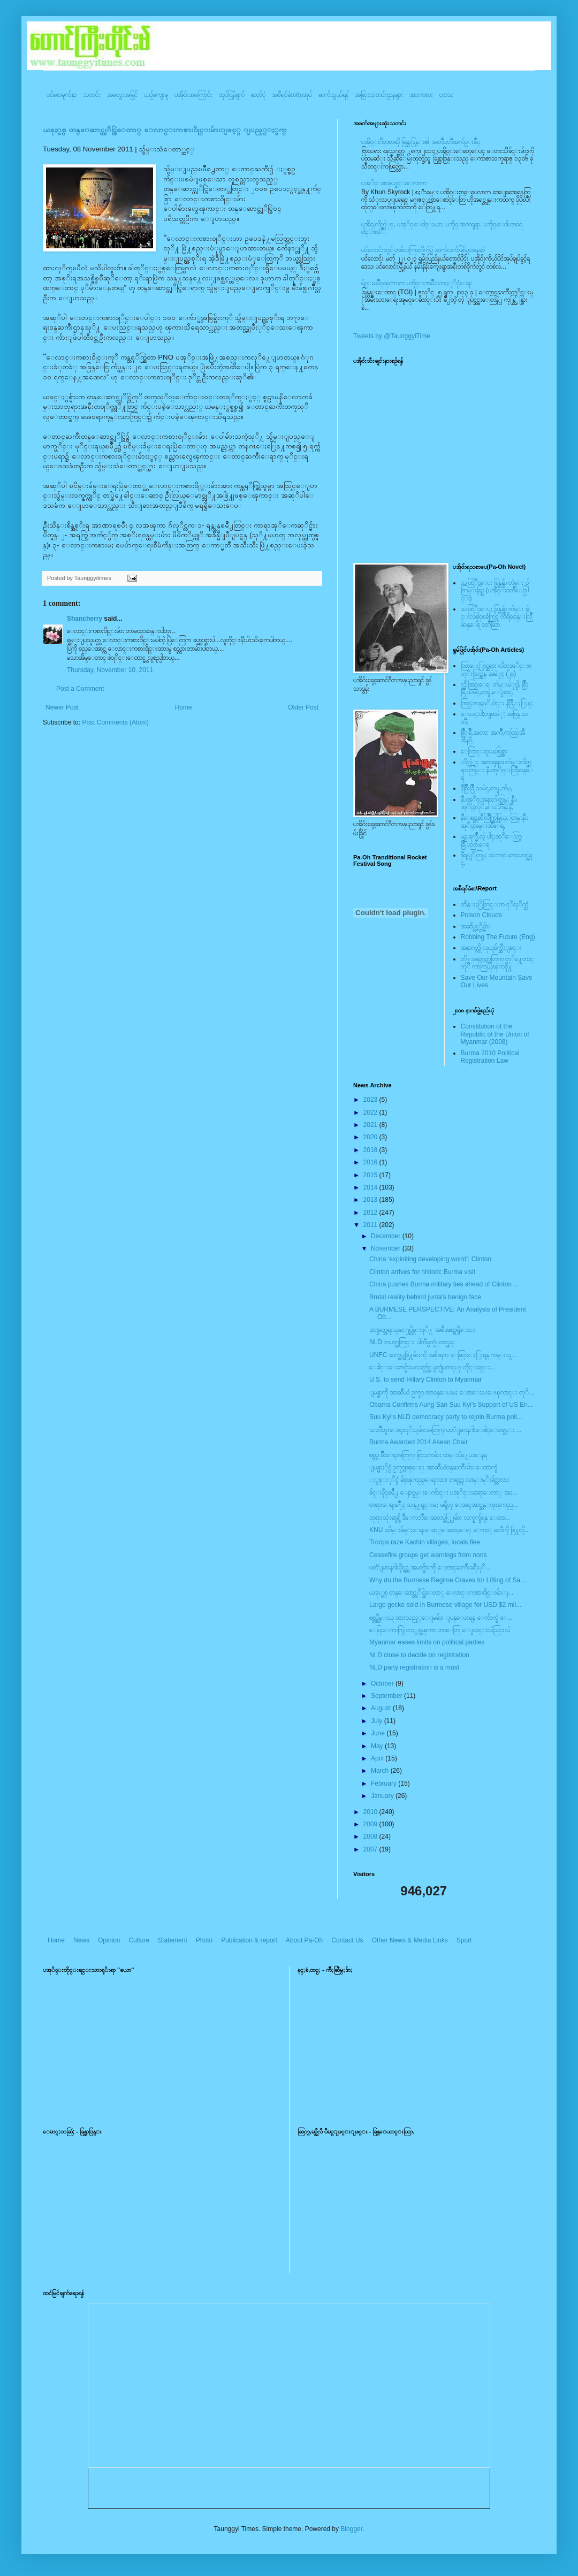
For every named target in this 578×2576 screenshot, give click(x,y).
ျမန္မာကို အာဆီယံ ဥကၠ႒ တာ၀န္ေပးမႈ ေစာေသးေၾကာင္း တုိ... (451, 1392)
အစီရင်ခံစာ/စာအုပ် (292, 94)
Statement (172, 1940)
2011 (371, 1225)
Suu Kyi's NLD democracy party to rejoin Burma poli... (445, 1417)
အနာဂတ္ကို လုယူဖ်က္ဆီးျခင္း (491, 947)
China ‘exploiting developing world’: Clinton (430, 1259)
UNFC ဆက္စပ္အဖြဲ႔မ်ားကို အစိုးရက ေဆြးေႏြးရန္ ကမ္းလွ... (442, 1355)
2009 (371, 1824)
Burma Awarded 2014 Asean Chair (418, 1442)
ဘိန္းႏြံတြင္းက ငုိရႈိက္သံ (494, 904)
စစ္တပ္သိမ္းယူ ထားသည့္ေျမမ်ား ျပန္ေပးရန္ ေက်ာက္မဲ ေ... (441, 1617)
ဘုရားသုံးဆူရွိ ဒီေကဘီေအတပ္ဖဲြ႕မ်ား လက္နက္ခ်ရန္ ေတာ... (439, 1517)
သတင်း (92, 94)
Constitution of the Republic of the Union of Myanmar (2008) (495, 1034)
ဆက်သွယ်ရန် (333, 94)
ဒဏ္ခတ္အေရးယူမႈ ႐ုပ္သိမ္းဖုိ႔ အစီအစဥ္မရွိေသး (422, 1329)
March (381, 1770)
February (384, 1783)
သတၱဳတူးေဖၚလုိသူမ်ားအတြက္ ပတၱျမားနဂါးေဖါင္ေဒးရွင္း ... (445, 1430)
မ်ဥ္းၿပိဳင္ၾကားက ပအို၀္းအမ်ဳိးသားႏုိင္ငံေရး (416, 283)
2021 (371, 1125)
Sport (464, 1940)
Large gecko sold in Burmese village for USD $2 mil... (445, 1605)
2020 (371, 1137)
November (386, 1248)
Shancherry (84, 618)
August (382, 1708)
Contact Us (347, 1940)
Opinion (109, 1940)
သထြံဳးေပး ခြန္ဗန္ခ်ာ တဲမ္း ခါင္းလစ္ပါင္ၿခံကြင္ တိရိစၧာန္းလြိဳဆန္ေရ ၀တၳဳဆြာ (496, 616)
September (387, 1695)
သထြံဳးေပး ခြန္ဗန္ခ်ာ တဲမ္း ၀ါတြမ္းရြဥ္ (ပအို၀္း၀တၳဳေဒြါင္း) (495, 590)
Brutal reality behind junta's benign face (425, 1297)
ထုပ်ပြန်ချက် (232, 94)
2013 (371, 1199)
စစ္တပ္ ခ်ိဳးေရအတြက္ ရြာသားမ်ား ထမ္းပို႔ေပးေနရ (428, 1455)
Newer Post (62, 707)
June (378, 1733)
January (383, 1796)
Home (183, 707)
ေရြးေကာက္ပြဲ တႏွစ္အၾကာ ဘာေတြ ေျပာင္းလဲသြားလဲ (439, 1630)
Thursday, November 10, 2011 (110, 670)
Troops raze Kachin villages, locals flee (424, 1542)
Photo (204, 1940)
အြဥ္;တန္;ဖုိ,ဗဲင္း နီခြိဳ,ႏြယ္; (497, 703)
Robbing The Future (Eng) (498, 937)
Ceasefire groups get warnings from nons (427, 1555)
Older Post (303, 707)
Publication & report (249, 1940)
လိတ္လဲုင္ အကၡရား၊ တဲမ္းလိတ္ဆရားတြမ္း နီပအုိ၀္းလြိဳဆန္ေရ (497, 769)
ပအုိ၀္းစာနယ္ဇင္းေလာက (394, 183)
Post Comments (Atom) (115, 722)
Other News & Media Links (410, 1940)
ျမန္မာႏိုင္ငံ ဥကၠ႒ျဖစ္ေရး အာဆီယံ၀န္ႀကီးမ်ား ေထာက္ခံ (433, 1467)
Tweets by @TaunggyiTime (391, 336)
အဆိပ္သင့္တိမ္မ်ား (475, 926)
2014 (371, 1187)
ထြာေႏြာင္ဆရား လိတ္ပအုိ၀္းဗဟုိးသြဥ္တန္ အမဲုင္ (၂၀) (496, 669)
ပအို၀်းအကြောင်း (193, 94)
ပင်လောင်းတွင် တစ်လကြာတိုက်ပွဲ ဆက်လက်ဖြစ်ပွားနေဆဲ (423, 250)
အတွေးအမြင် (122, 94)
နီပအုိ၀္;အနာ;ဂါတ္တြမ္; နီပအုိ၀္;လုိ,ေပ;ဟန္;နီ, (489, 803)
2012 (371, 1212)
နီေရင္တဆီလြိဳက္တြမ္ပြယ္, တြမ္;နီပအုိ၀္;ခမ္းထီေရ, (494, 821)
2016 (371, 1162)
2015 (371, 1175)
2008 (371, 1836)
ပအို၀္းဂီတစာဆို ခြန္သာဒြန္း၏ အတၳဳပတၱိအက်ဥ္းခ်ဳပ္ (420, 142)
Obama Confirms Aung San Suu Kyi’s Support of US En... (451, 1404)
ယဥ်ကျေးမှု (156, 94)
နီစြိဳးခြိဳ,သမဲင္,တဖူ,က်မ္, (486, 788)
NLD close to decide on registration (419, 1655)
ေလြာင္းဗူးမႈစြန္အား (484, 751)
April (378, 1758)
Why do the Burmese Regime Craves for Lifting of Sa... (447, 1580)
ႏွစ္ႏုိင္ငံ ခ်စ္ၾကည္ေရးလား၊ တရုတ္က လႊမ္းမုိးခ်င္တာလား (439, 1479)
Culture (138, 1940)
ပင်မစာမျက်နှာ (62, 94)
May (378, 1746)
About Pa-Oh (304, 1940)
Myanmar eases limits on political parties (426, 1642)
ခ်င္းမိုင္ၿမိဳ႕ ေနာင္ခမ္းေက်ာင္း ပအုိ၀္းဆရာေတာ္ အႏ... (443, 1492)
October (383, 1683)
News (81, 1940)
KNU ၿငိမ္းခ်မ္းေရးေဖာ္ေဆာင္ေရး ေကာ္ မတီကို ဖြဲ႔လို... (449, 1530)
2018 (371, 1150)
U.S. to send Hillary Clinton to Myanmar (425, 1379)
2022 (371, 1112)
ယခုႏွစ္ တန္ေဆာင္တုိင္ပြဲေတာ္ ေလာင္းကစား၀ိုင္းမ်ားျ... (441, 1592)
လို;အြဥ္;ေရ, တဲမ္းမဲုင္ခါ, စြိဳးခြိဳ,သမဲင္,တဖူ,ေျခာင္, (495, 688)
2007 (371, 1849)
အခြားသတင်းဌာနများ (379, 94)
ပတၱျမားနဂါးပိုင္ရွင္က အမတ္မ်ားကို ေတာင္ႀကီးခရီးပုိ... (430, 1567)
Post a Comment (80, 688)
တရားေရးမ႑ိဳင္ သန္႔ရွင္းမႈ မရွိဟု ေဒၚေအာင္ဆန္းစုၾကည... (443, 1504)
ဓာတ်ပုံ (258, 94)
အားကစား (421, 94)
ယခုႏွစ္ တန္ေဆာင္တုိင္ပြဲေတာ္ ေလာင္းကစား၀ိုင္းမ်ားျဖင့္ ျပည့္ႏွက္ (165, 130)
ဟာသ (446, 94)
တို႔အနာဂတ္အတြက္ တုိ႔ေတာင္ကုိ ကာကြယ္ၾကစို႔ (497, 962)
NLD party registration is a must (414, 1667)
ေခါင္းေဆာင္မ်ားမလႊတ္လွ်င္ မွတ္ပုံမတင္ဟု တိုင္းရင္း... (432, 1367)
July (377, 1721)
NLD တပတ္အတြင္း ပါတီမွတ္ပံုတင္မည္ (411, 1342)
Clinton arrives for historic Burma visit (422, 1272)
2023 (371, 1099)
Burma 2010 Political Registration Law (490, 1056)
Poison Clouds (481, 915)
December (386, 1236)
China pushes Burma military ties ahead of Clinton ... (444, 1284)
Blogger (351, 2529)
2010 (371, 1812)
